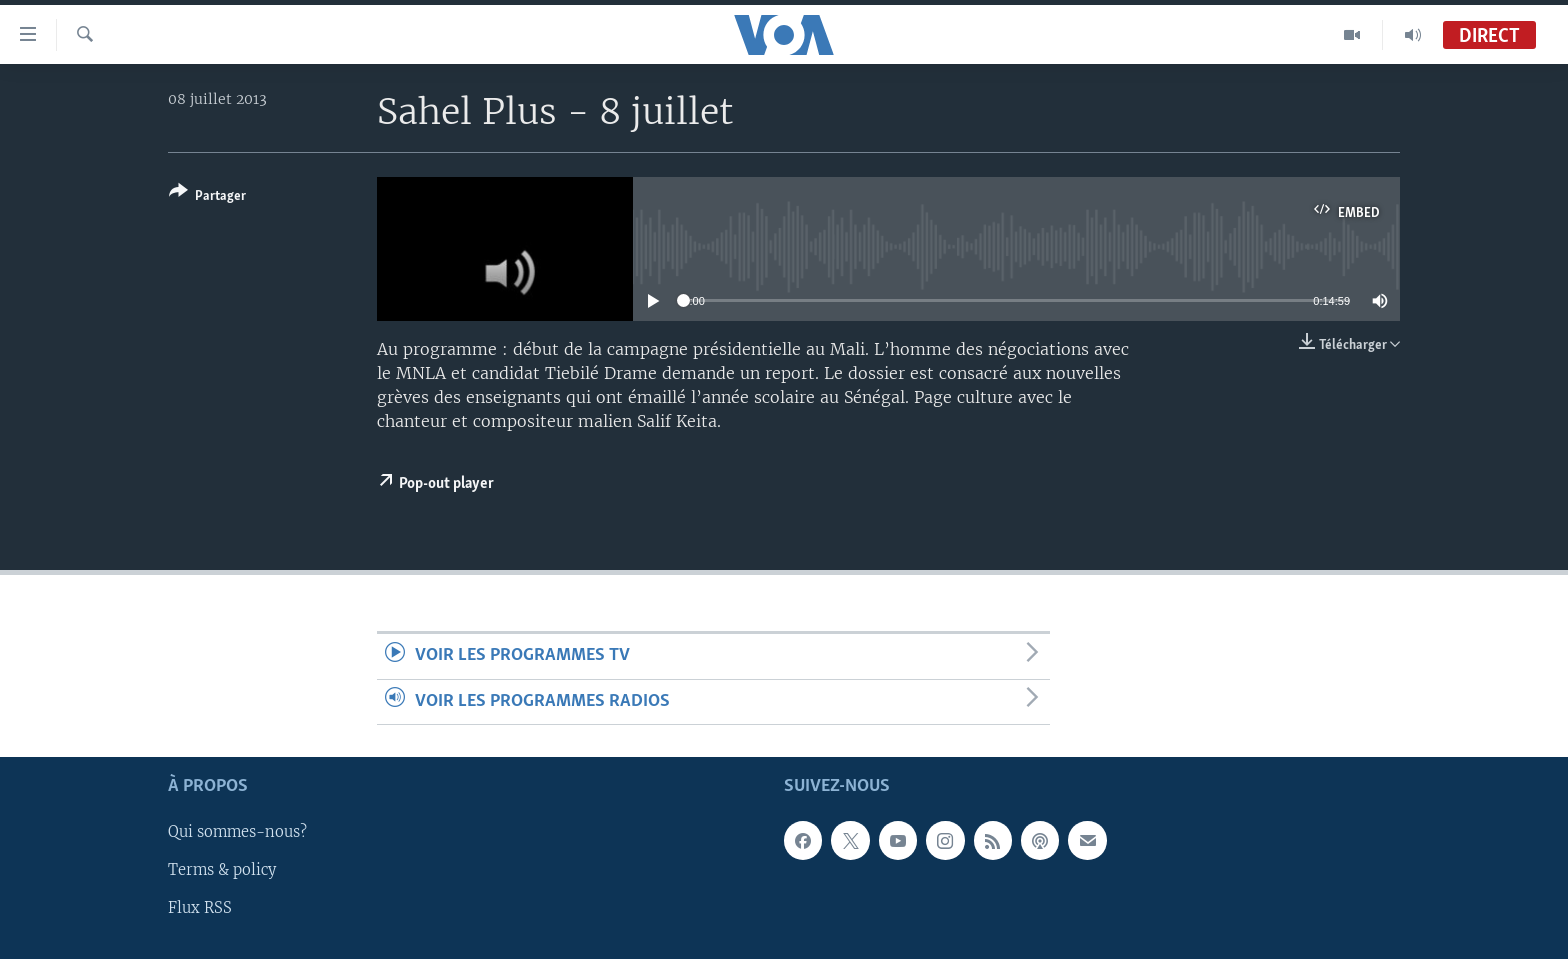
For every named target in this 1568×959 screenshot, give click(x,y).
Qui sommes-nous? (237, 832)
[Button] (207, 197)
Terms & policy (222, 870)
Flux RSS (200, 908)
